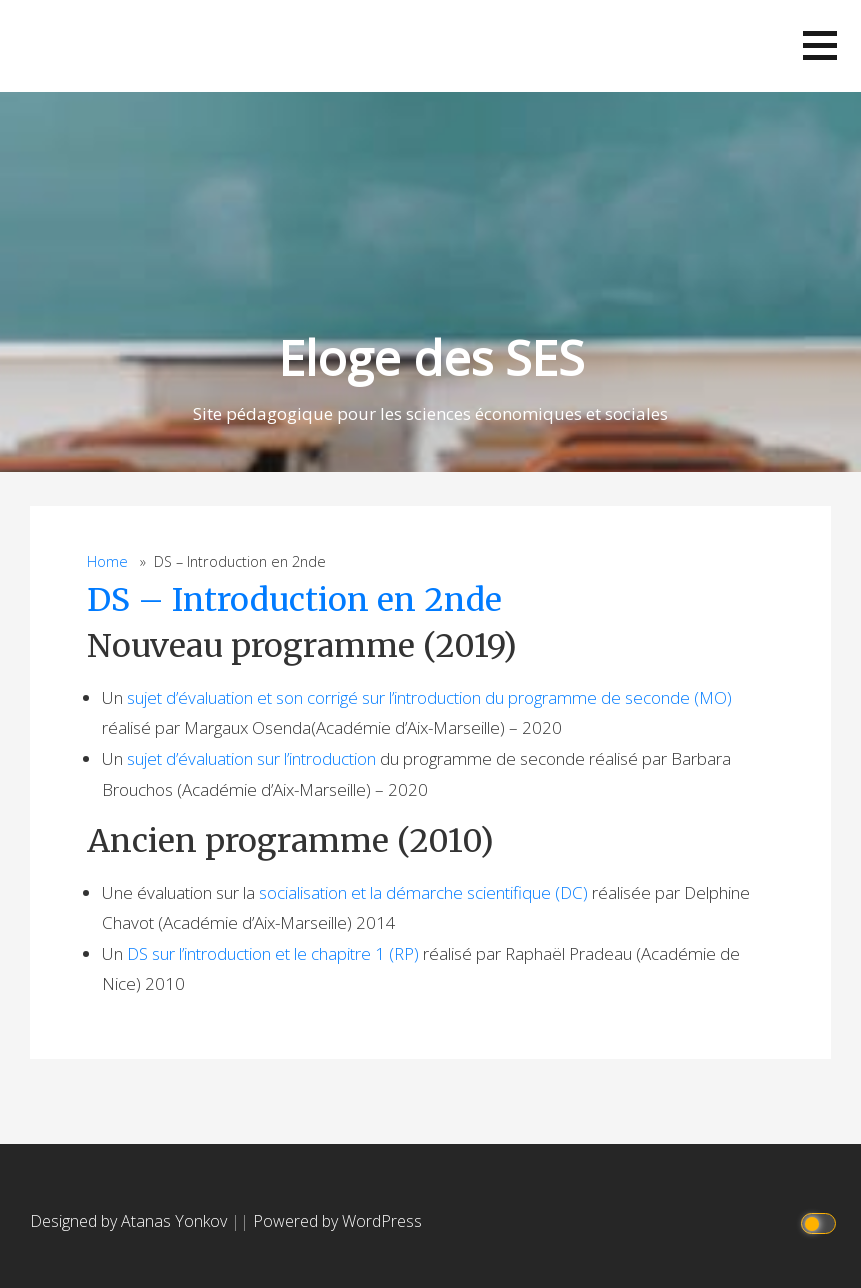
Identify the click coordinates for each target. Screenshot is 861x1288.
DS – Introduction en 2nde (294, 600)
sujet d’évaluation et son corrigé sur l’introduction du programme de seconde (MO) (429, 697)
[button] (820, 45)
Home (107, 561)
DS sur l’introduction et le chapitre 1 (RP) (273, 953)
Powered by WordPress (337, 1221)
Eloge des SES (431, 357)
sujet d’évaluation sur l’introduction (251, 758)
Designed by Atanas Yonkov (130, 1221)
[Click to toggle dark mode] (821, 1221)
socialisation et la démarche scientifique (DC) (423, 892)
